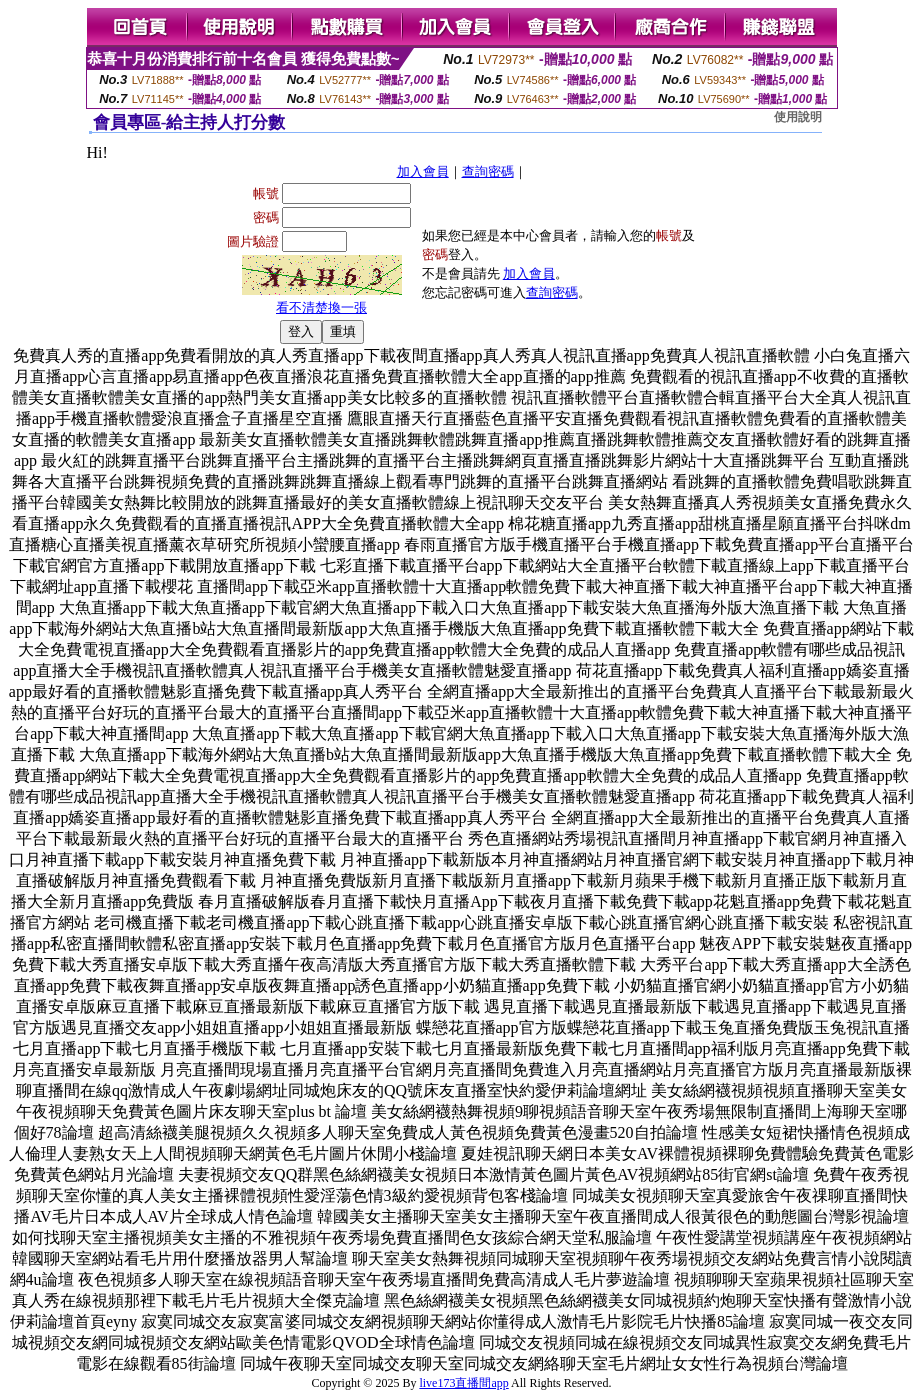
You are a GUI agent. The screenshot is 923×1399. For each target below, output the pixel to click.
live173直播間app (463, 1383)
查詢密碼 (488, 171)
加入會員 (423, 171)
